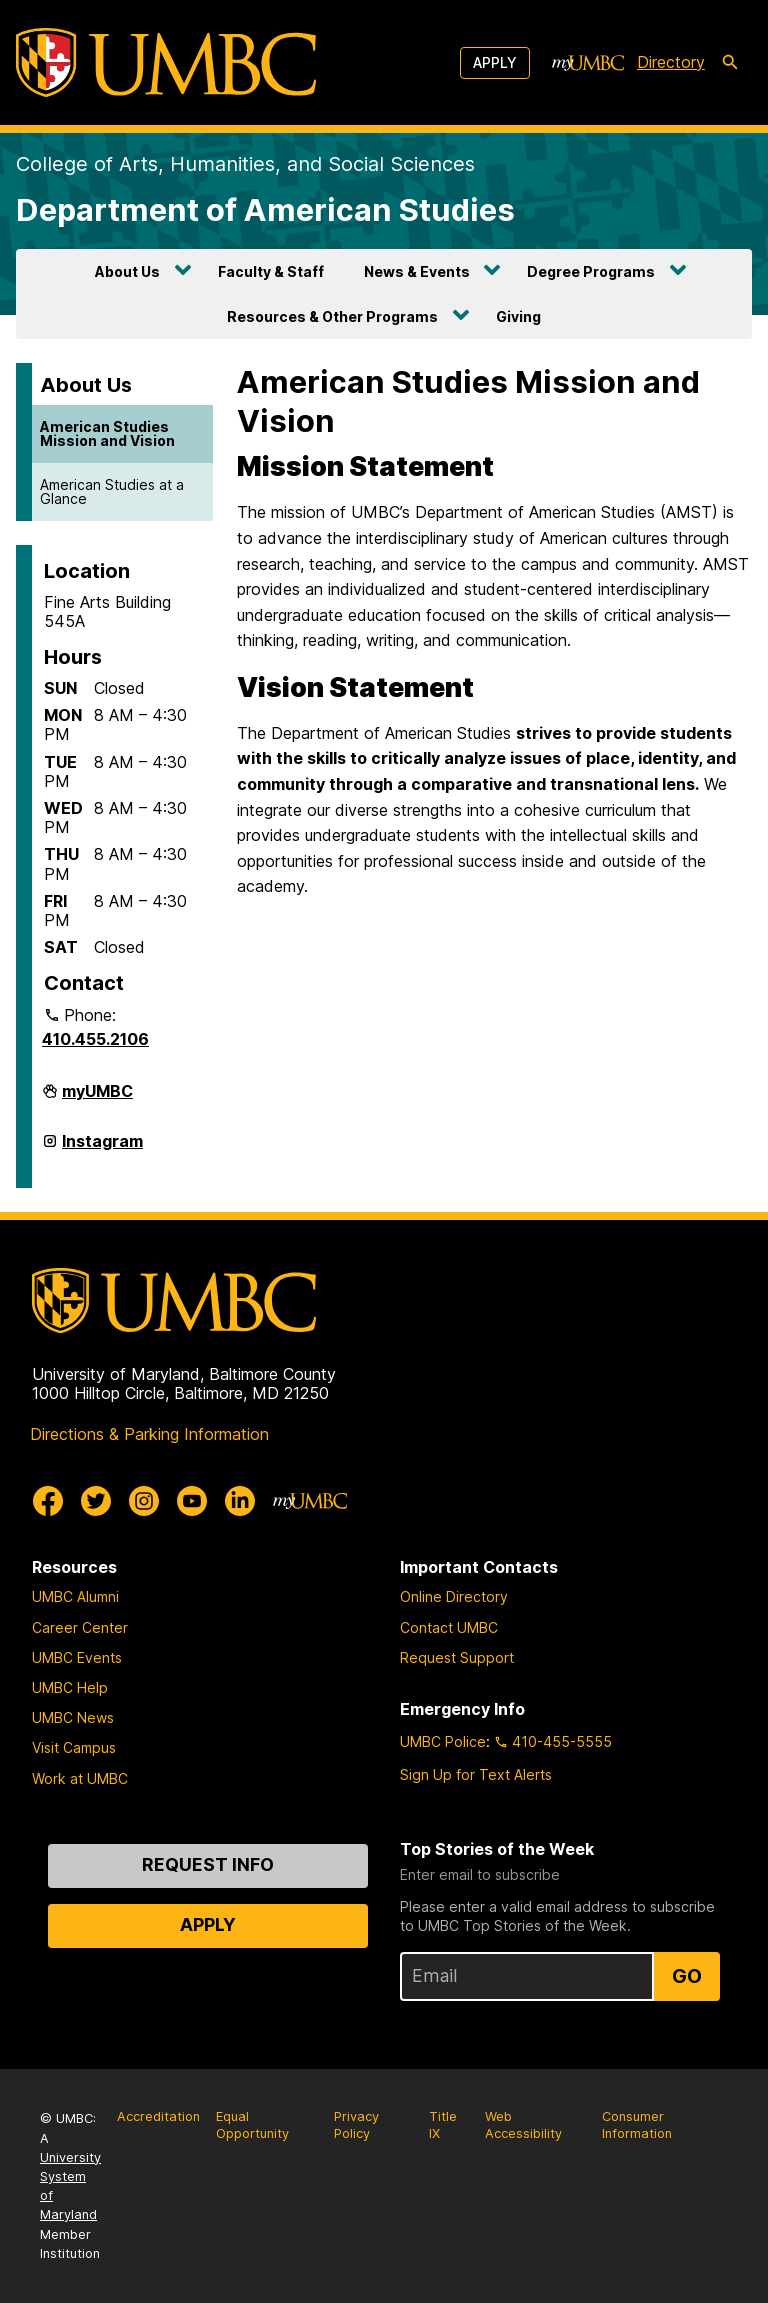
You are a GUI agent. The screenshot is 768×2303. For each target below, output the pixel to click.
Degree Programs (591, 271)
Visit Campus (74, 1747)
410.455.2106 (95, 1039)
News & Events (417, 271)
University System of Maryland (70, 2186)
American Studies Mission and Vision (107, 433)
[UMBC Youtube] (192, 1501)
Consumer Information (637, 2125)
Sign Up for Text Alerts (476, 1774)
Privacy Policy (356, 2125)
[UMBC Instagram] (144, 1501)
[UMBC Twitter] (96, 1501)
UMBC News (73, 1717)
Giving (518, 316)
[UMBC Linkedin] (240, 1501)
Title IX (443, 2125)
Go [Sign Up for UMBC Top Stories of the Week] (687, 1976)
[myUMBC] (588, 63)
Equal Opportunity (252, 2125)
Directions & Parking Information (149, 1434)
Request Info (208, 1864)
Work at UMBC (80, 1778)
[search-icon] (730, 63)
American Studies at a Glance (112, 491)
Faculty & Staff (271, 271)
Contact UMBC (449, 1627)
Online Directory (454, 1596)
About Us (127, 271)
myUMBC (97, 1099)
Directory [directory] (671, 62)
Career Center (80, 1627)
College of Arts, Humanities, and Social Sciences (245, 164)
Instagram (102, 1149)
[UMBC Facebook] (48, 1501)
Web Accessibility (523, 2125)
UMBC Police (443, 1741)
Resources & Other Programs (332, 316)
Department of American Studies (265, 209)
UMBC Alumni (75, 1596)
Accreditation (158, 2116)
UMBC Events (77, 1657)
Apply (495, 62)
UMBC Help (70, 1687)
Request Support (457, 1657)
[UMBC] (166, 62)
